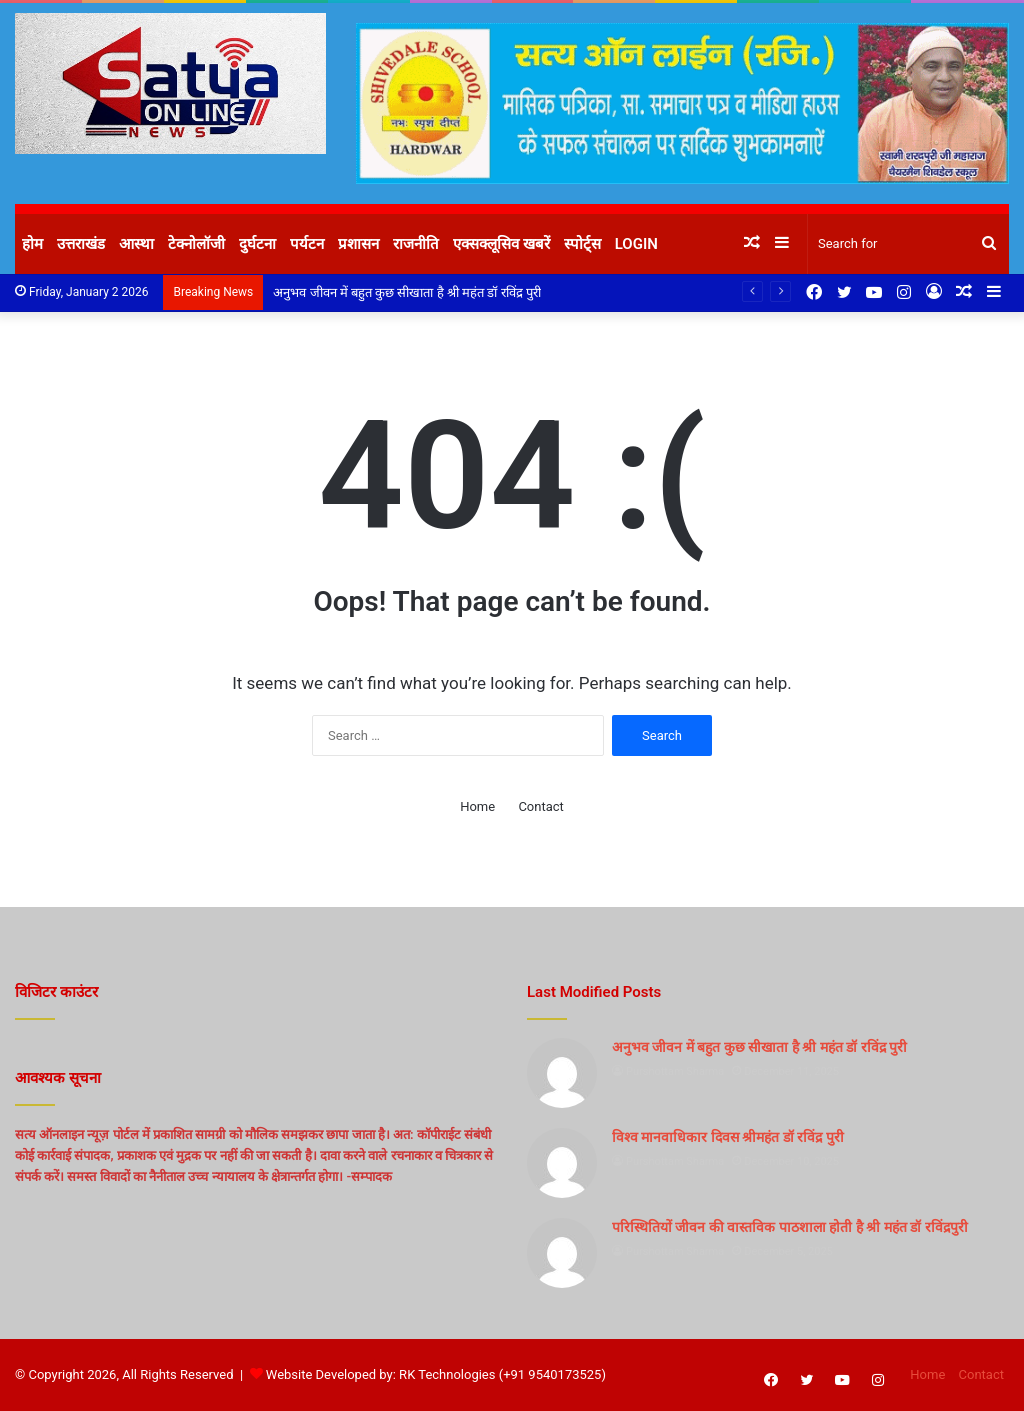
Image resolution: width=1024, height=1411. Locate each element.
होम (32, 244)
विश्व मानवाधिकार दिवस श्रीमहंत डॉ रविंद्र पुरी (728, 1137)
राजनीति (416, 244)
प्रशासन (358, 244)
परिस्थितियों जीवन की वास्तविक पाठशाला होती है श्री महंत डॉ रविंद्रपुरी (790, 1227)
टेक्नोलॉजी (196, 244)
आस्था (136, 244)
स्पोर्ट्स (582, 244)
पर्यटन (307, 244)
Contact (540, 806)
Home (477, 806)
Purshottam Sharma (675, 1071)
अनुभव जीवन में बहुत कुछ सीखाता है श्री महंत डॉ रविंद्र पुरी (406, 292)
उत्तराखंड (81, 244)
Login (636, 244)
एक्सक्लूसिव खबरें (501, 244)
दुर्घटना (257, 244)
